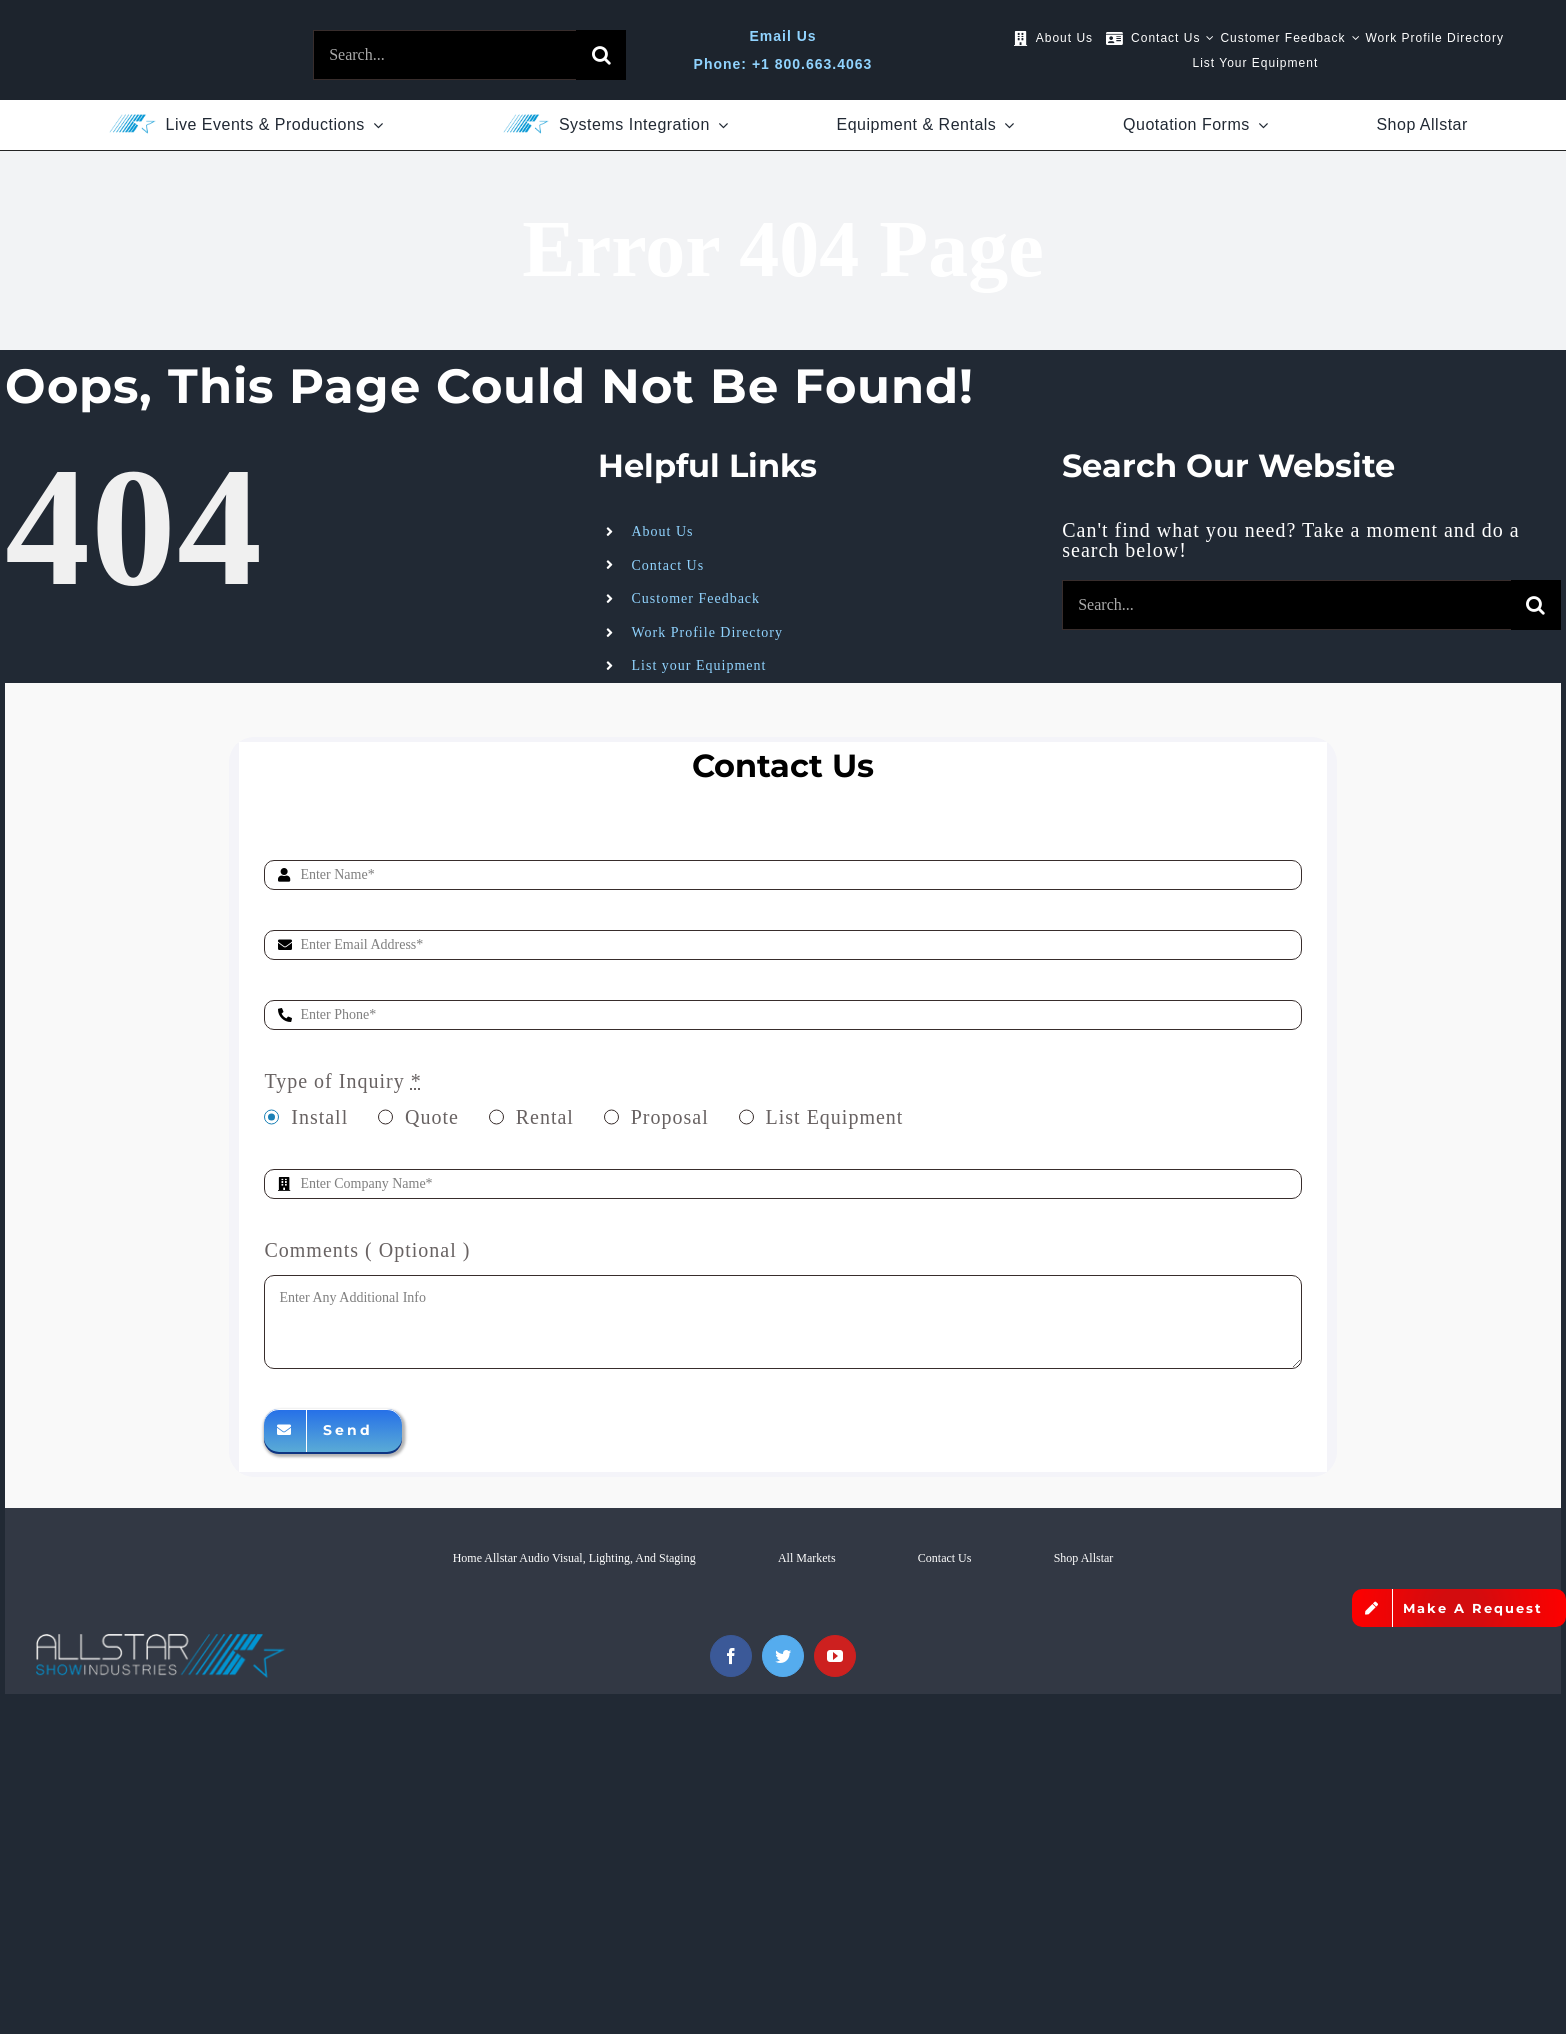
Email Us (782, 36)
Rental (545, 1117)
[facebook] (731, 1656)
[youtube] (835, 1656)
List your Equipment (699, 665)
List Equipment (835, 1117)
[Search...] (444, 55)
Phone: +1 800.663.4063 (783, 64)
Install (319, 1117)
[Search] (601, 55)
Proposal (670, 1117)
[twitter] (783, 1656)
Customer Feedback (696, 598)
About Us (663, 531)
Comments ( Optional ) (367, 1250)
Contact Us (668, 565)
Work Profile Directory (708, 632)
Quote (432, 1117)
